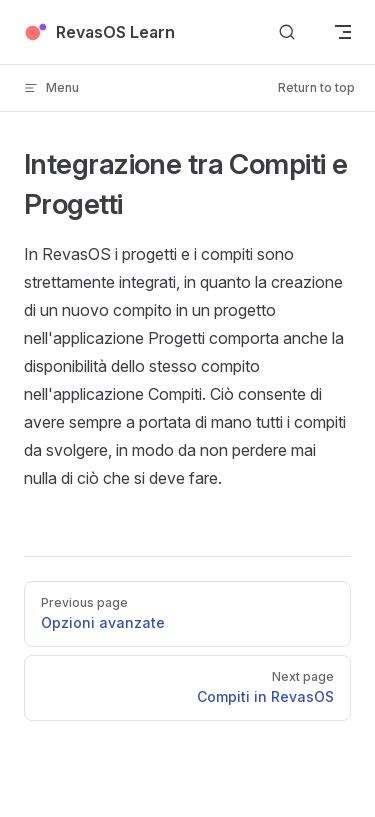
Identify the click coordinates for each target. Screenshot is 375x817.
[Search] (287, 32)
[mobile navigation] (343, 32)
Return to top (316, 87)
